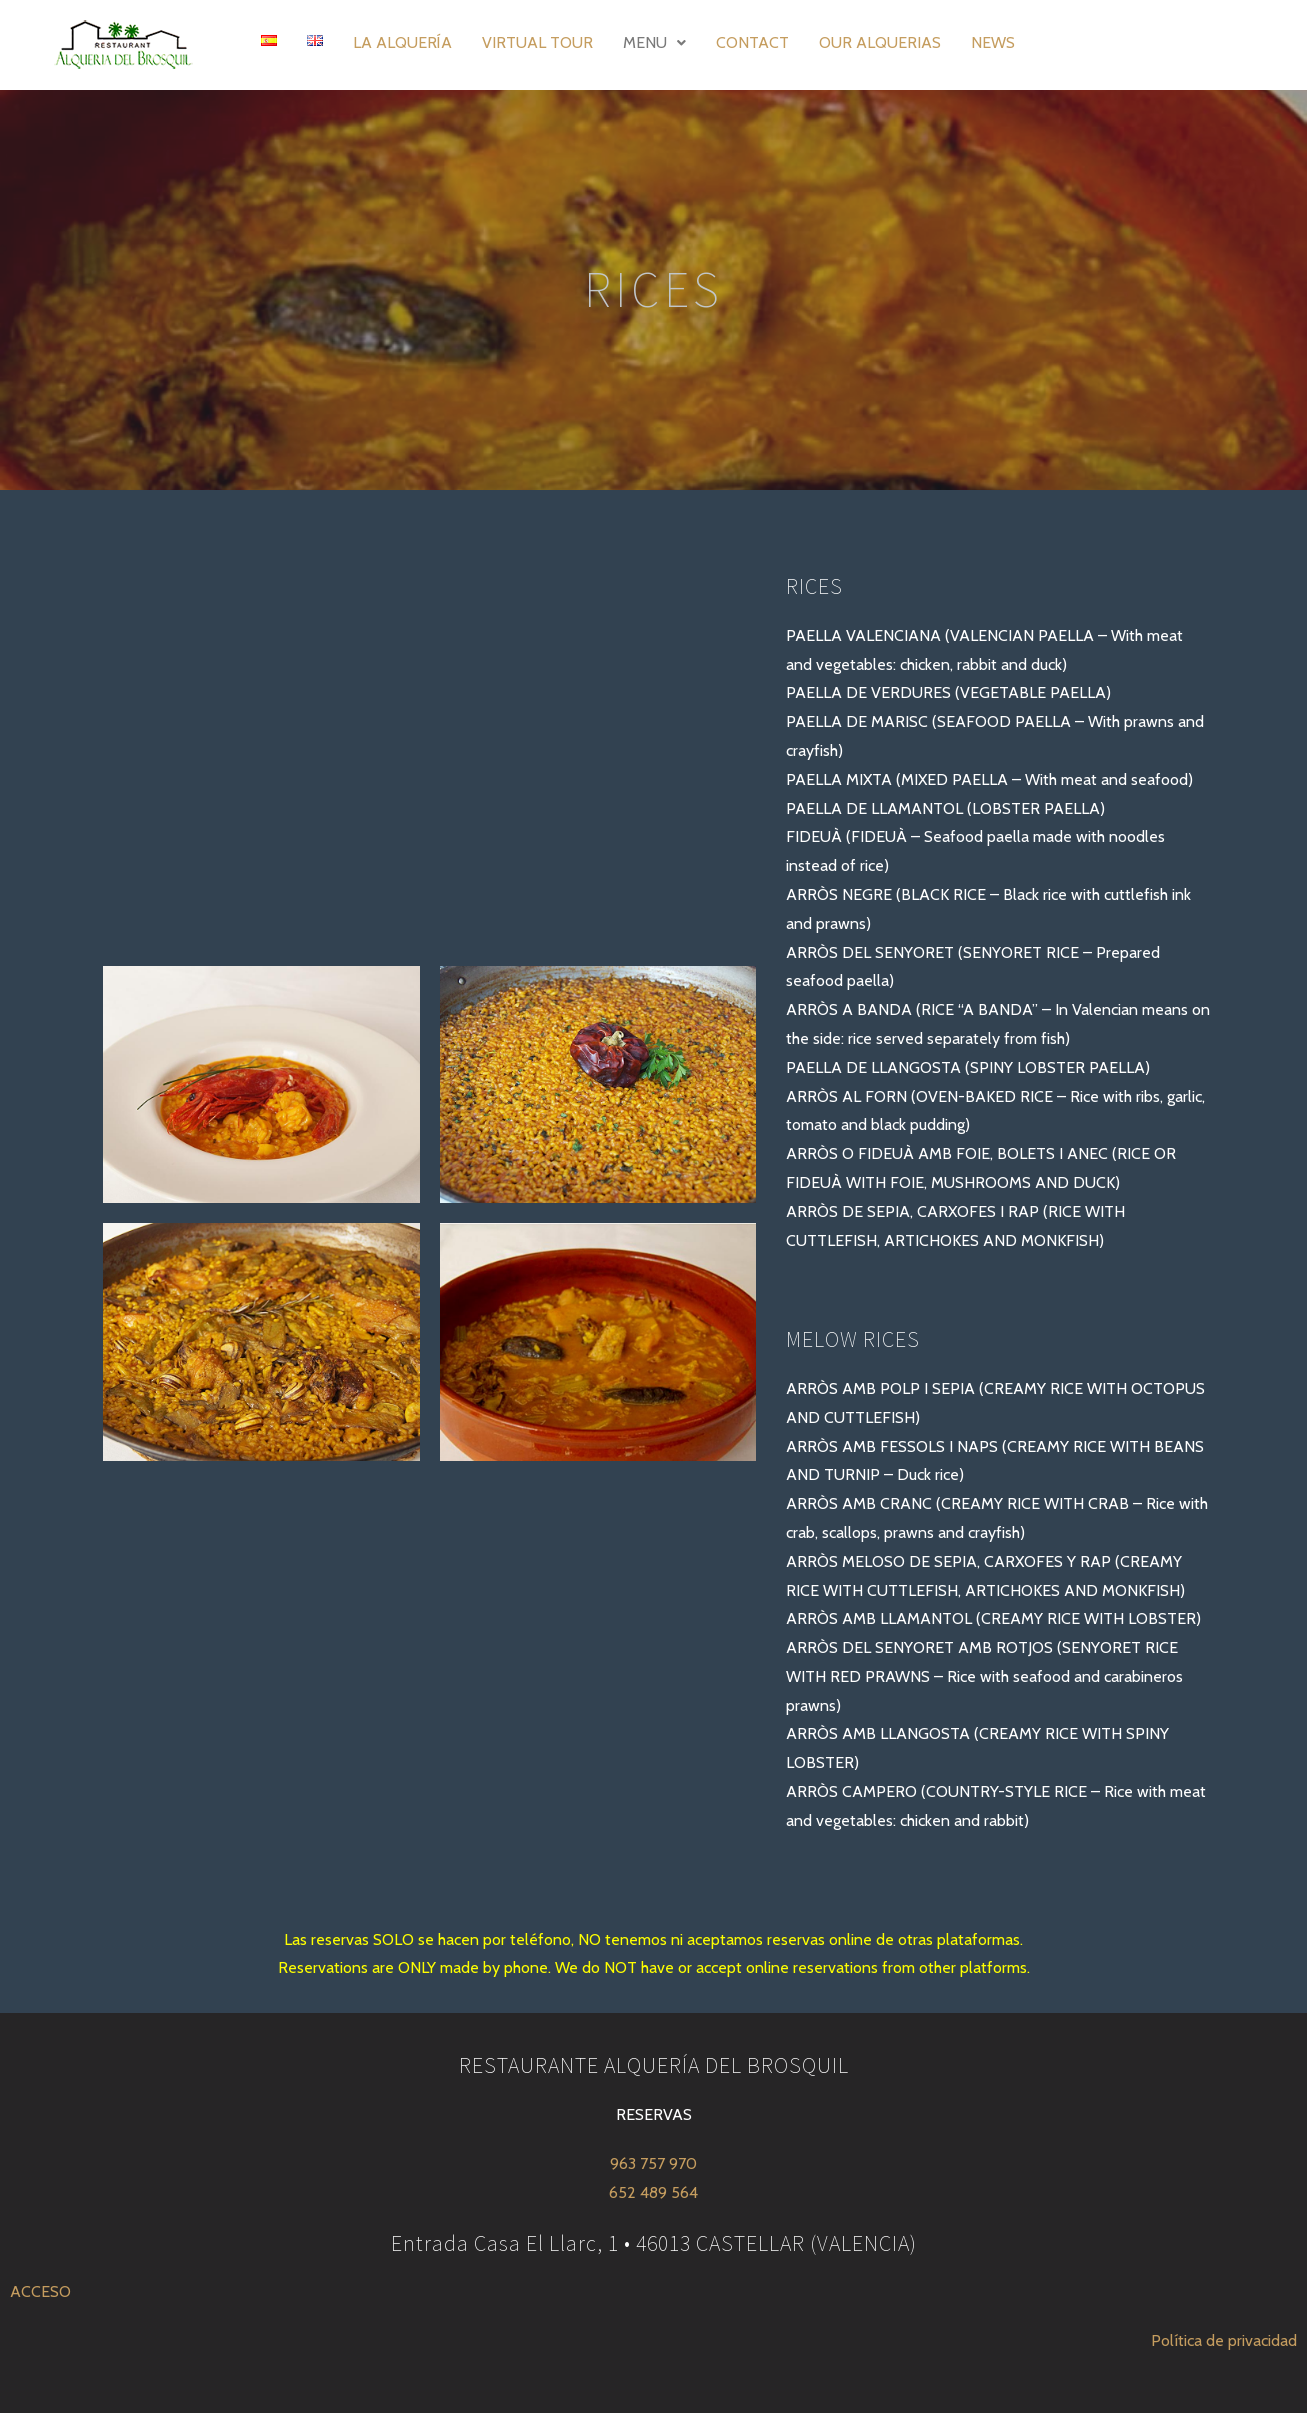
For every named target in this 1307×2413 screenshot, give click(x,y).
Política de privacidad (1224, 2340)
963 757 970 (653, 2163)
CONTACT (752, 42)
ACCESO (40, 2291)
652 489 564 (653, 2192)
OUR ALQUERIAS (880, 42)
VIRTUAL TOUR (537, 42)
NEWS (993, 42)
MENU (654, 42)
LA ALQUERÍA (402, 42)
